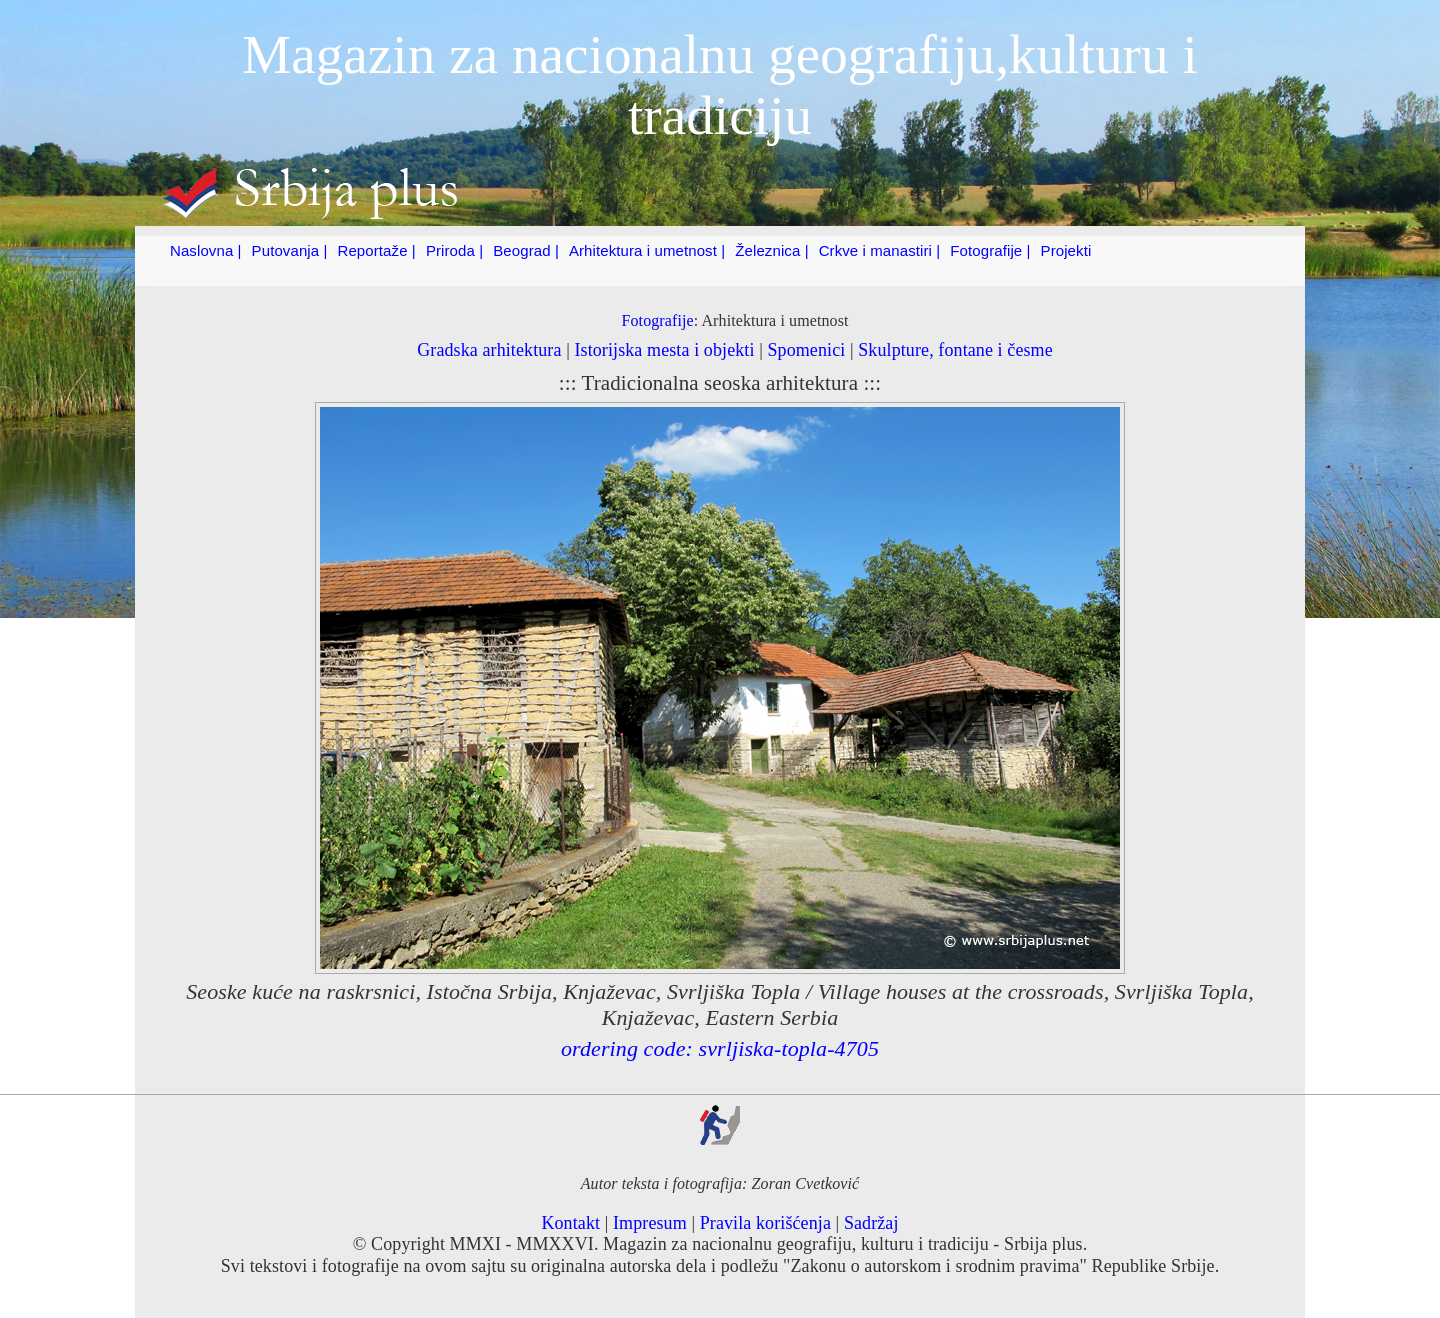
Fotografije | (990, 250)
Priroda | (454, 250)
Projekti (1066, 250)
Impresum (650, 1223)
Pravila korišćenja (765, 1223)
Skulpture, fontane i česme (955, 350)
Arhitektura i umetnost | (647, 250)
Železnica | (771, 250)
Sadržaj (871, 1223)
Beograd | (526, 250)
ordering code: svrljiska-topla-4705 (720, 1048)
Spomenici (806, 350)
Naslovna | (206, 250)
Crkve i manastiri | (880, 250)
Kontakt (570, 1223)
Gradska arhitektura (489, 350)
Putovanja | (290, 250)
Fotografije (657, 320)
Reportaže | (377, 250)
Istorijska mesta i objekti (664, 350)
